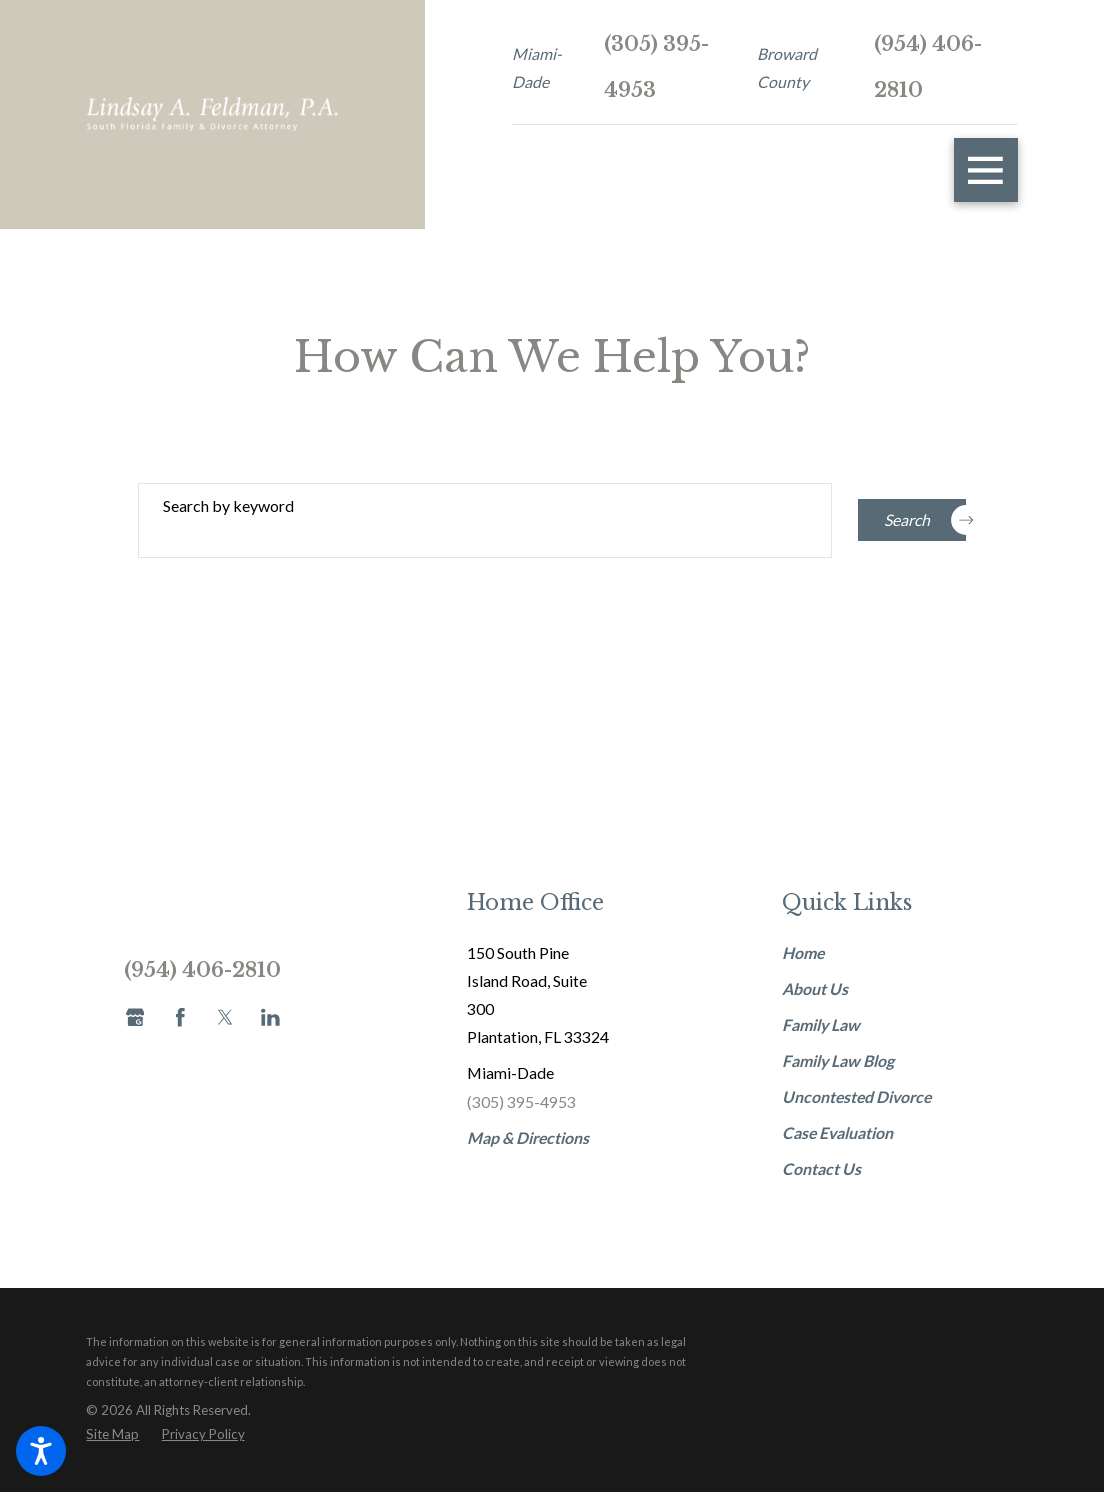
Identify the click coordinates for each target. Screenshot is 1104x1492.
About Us (815, 988)
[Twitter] (225, 1017)
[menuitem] (860, 953)
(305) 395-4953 (656, 67)
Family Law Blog (838, 1060)
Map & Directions (528, 1137)
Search (924, 520)
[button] (41, 1451)
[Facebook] (180, 1017)
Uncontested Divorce (856, 1096)
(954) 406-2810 (928, 67)
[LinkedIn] (270, 1017)
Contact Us (821, 1168)
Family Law (821, 1024)
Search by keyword (228, 505)
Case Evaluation (837, 1132)
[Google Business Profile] (135, 1017)
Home (803, 952)
